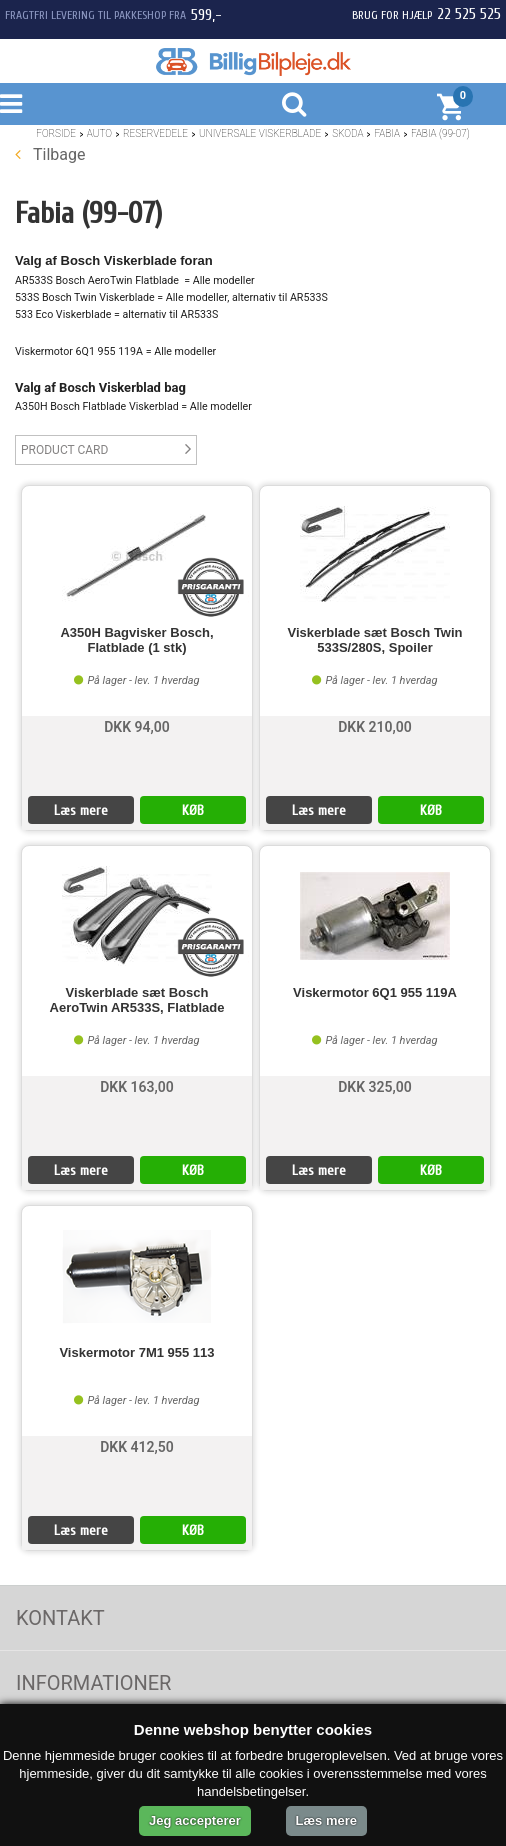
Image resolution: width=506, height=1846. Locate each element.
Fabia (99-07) (440, 133)
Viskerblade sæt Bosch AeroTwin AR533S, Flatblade (137, 1000)
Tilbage (50, 154)
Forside (56, 133)
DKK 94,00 (137, 727)
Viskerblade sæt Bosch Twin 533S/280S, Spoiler (374, 640)
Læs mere (81, 810)
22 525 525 (469, 14)
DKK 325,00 (375, 1087)
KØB (193, 810)
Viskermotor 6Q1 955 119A (375, 993)
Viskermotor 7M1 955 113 (136, 1353)
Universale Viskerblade (260, 133)
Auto (99, 133)
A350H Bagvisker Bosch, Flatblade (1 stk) (136, 640)
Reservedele (155, 133)
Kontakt (60, 1618)
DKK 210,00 (375, 727)
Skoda (347, 133)
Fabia (387, 133)
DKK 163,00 (137, 1087)
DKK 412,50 (137, 1447)
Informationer (93, 1683)
